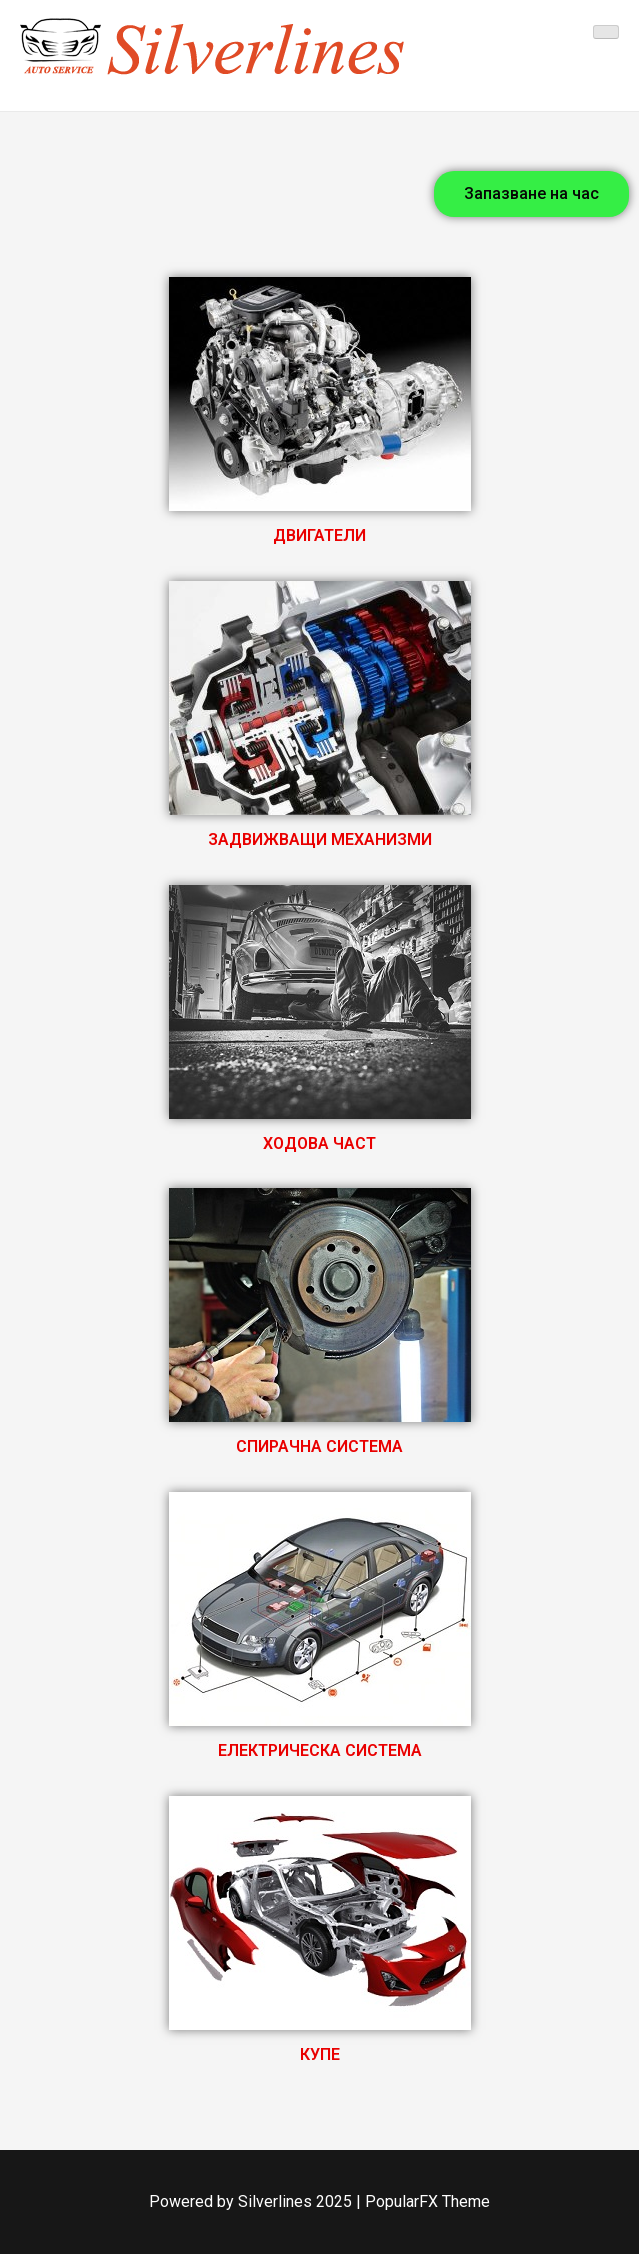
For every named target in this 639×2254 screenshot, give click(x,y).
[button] (531, 194)
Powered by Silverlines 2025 (252, 2201)
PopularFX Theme (427, 2201)
